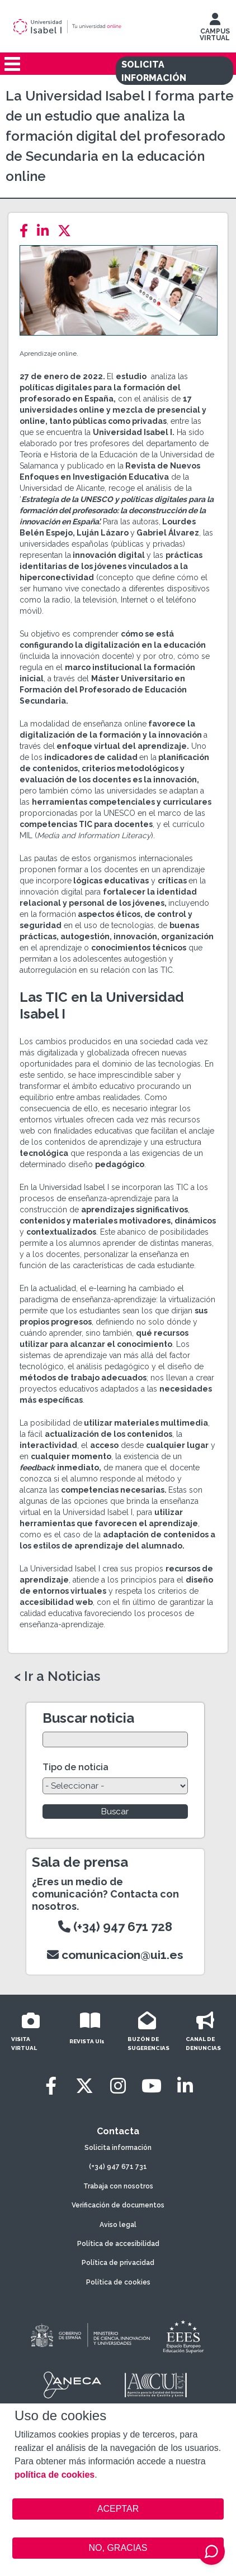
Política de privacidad (118, 2263)
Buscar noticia (88, 1718)
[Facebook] (27, 231)
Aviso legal (118, 2225)
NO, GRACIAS (118, 2548)
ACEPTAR (118, 2509)
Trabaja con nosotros (118, 2186)
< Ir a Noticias (57, 1676)
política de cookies (55, 2474)
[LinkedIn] (46, 231)
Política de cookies (118, 2282)
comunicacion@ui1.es (115, 1955)
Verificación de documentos (118, 2205)
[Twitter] (68, 231)
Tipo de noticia (75, 1767)
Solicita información (118, 2148)
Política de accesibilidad (118, 2244)
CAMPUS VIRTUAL (215, 29)
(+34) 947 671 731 (118, 2167)
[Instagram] (118, 2086)
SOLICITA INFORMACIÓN (153, 71)
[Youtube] (151, 2086)
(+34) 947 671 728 (115, 1926)
